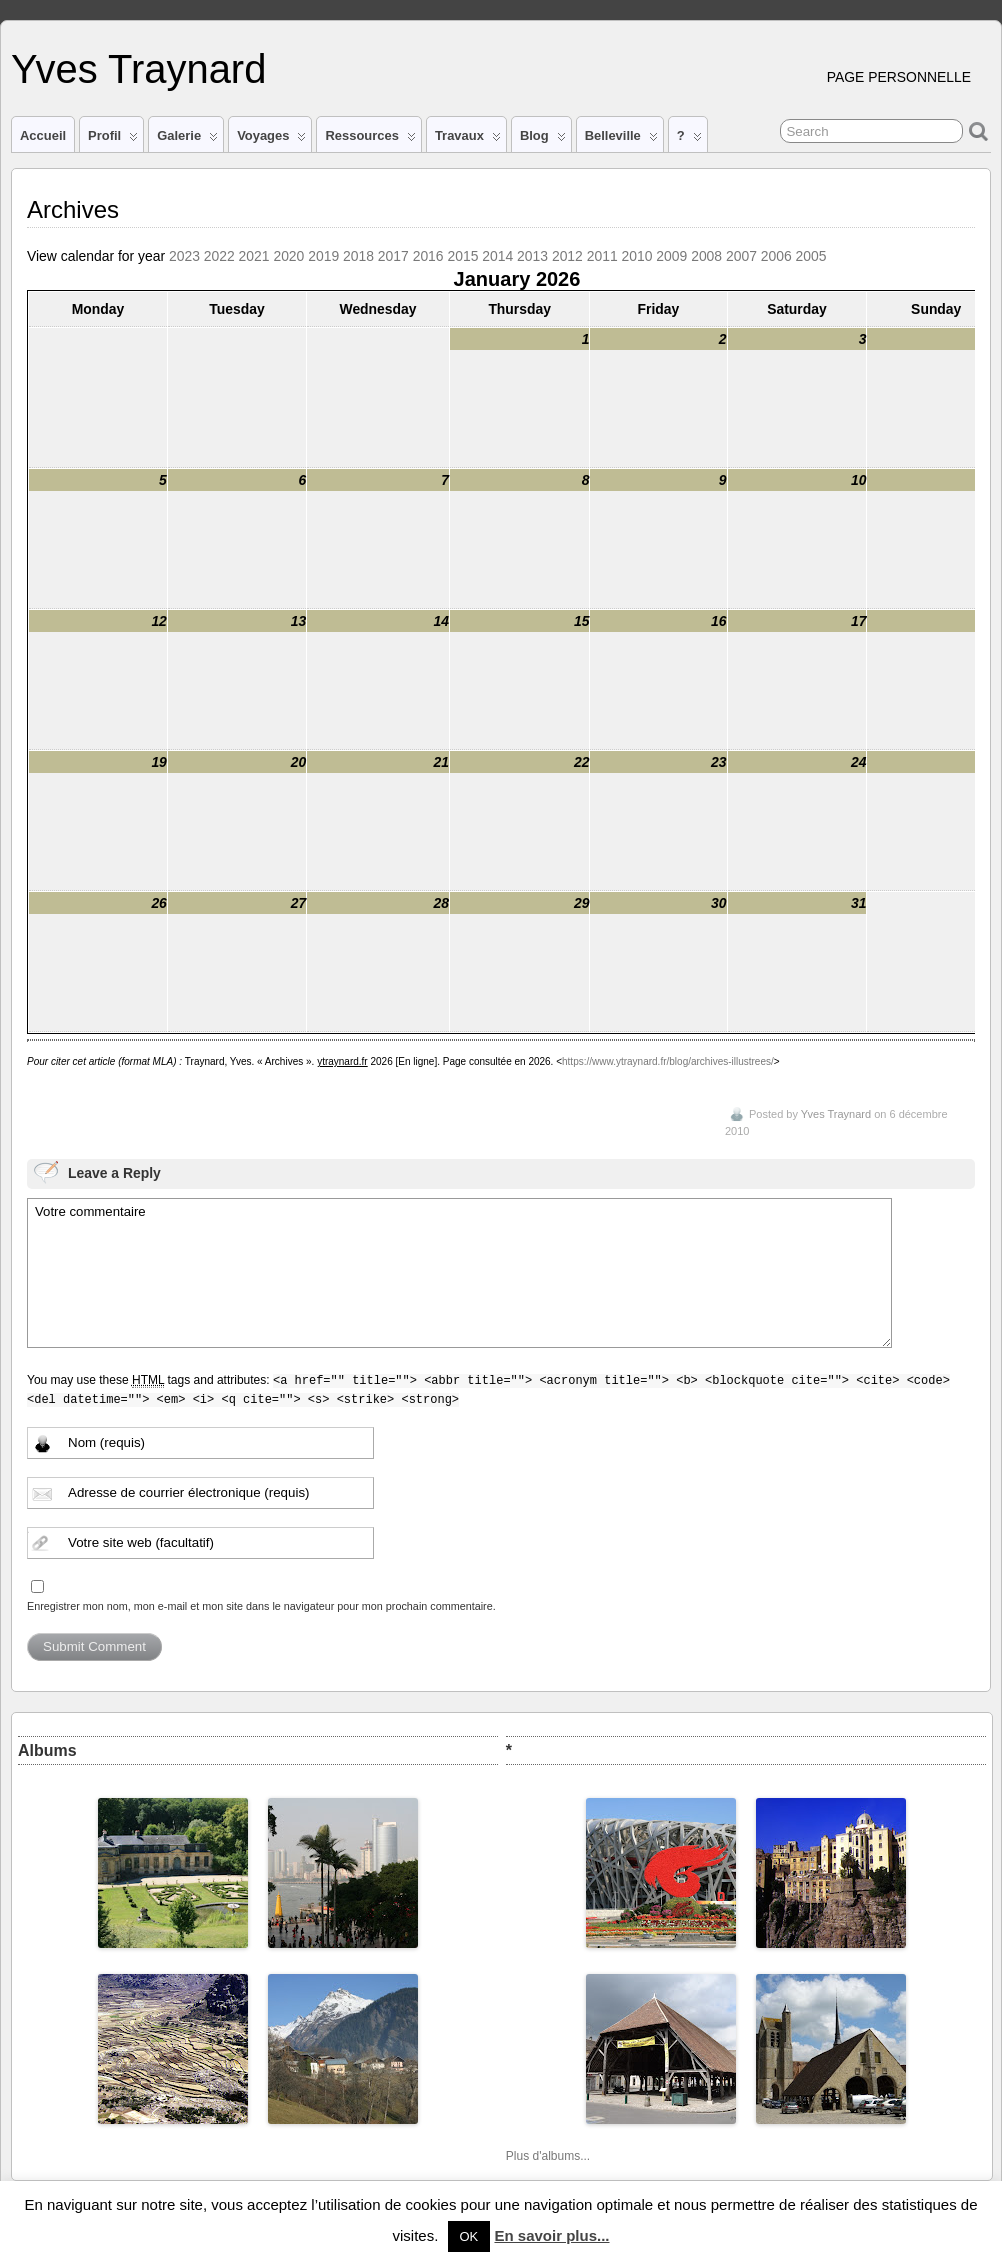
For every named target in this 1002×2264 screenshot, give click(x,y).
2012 (567, 256)
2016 (428, 256)
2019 (323, 256)
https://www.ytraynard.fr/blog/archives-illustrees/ (668, 1061)
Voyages (271, 140)
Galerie (187, 140)
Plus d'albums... (548, 2156)
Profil (113, 140)
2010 (637, 256)
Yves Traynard (138, 69)
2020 (288, 256)
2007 (741, 256)
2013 (532, 256)
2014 (497, 256)
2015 (462, 256)
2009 (671, 256)
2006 (776, 256)
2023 (184, 256)
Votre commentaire (459, 1273)
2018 (358, 256)
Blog (543, 140)
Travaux (468, 140)
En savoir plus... (551, 2235)
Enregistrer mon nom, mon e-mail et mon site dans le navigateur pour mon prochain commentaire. (261, 1606)
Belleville (621, 140)
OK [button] (469, 2236)
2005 (811, 256)
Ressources (370, 140)
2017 (393, 256)
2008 (706, 256)
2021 (254, 256)
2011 (602, 256)
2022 (219, 256)
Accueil (43, 135)
